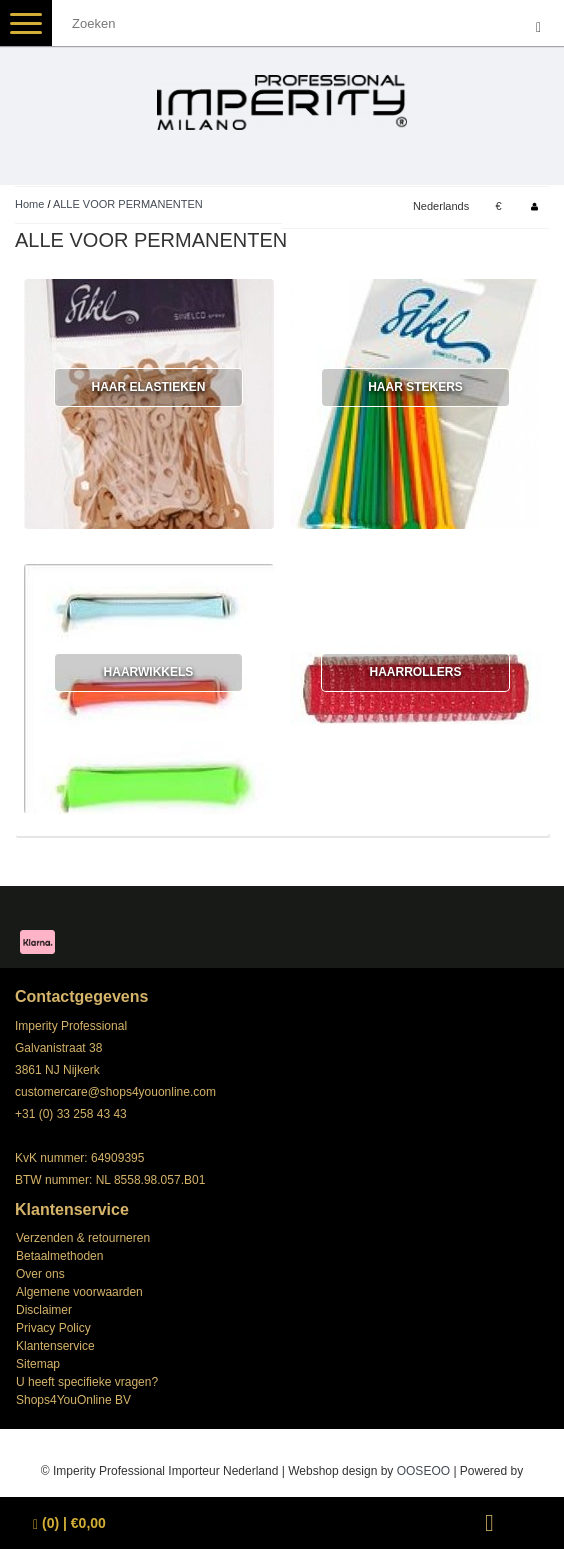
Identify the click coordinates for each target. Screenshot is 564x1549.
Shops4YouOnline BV (73, 1400)
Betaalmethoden (59, 1256)
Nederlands (441, 206)
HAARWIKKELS (149, 672)
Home (29, 204)
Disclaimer (44, 1310)
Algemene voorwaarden (79, 1292)
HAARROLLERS (415, 672)
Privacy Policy (53, 1328)
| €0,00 (69, 1523)
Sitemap (38, 1364)
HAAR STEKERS (415, 387)
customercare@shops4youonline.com (115, 1092)
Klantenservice (55, 1346)
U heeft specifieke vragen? (87, 1382)
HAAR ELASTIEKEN (148, 387)
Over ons (40, 1274)
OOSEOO (423, 1471)
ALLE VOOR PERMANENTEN (128, 204)
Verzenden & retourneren (83, 1238)
